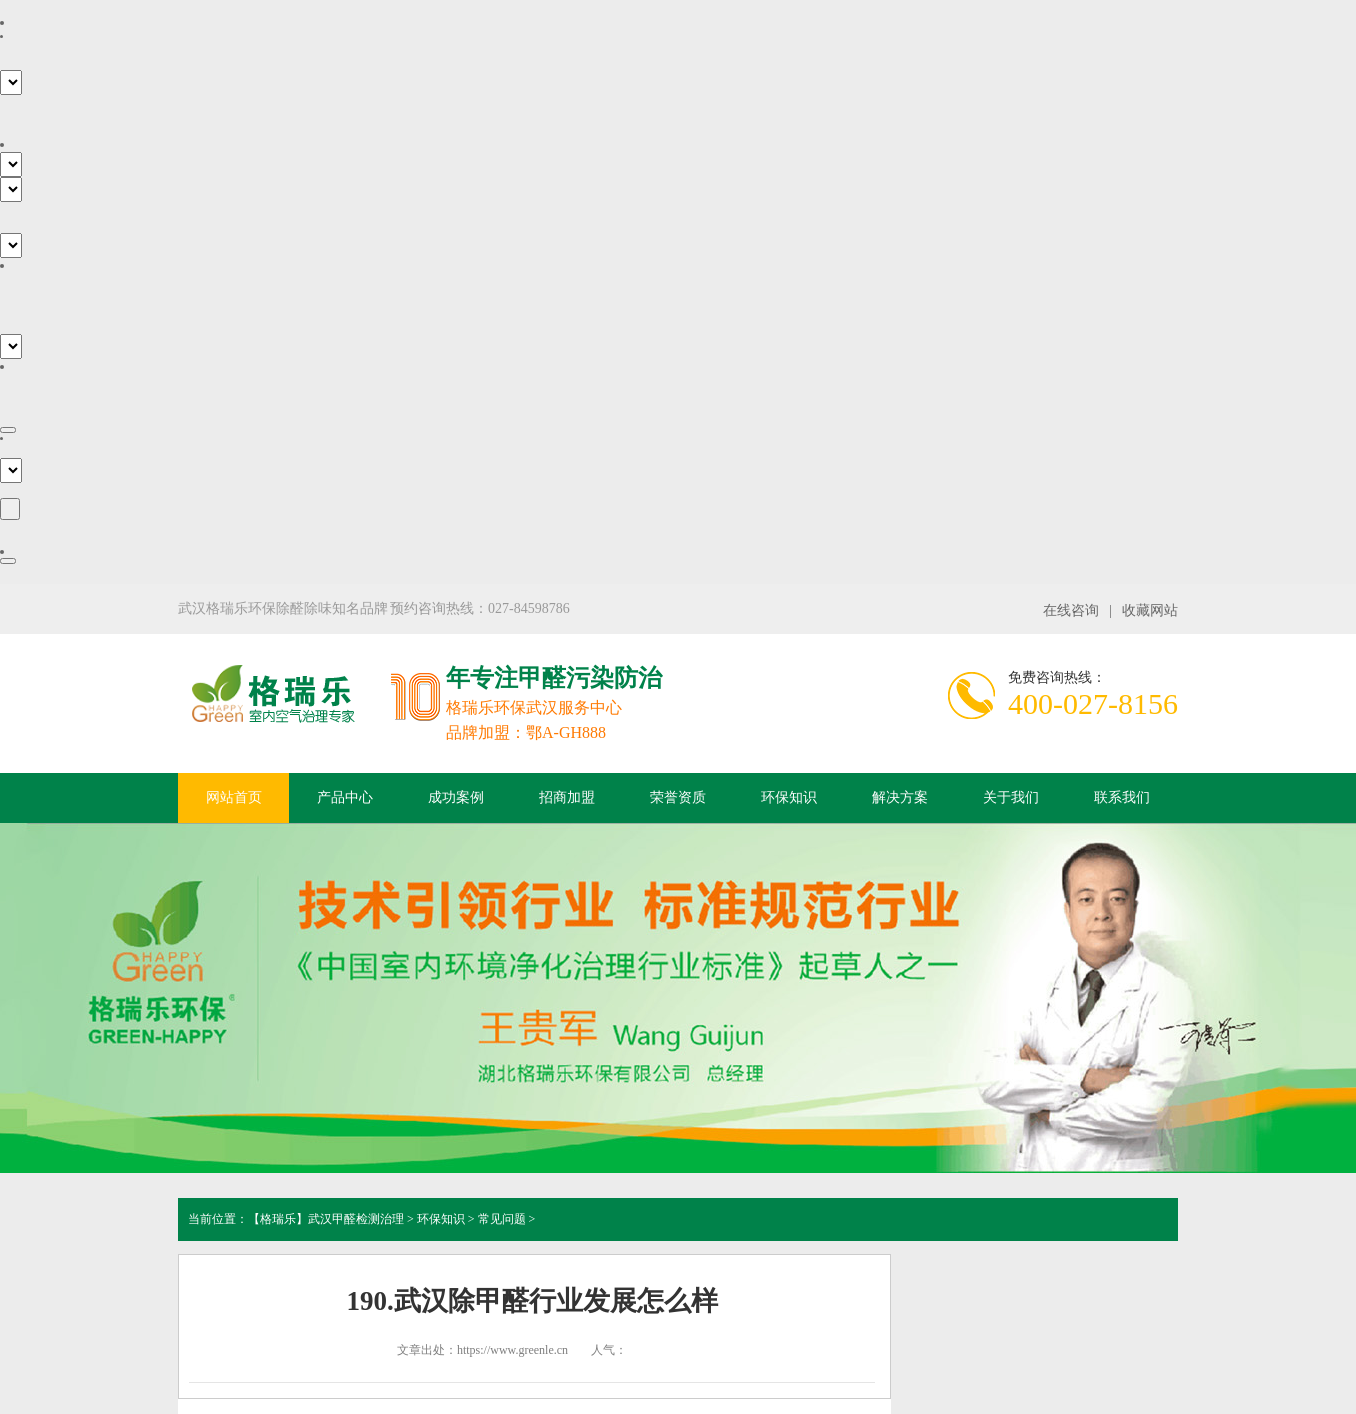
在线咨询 (1071, 610)
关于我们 (1011, 797)
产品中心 (345, 797)
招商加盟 (567, 797)
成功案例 (456, 797)
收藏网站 (1150, 610)
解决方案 (900, 797)
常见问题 (502, 1219)
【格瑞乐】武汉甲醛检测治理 (326, 1219)
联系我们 (1122, 797)
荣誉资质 (678, 797)
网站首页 (234, 797)
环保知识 (789, 797)
